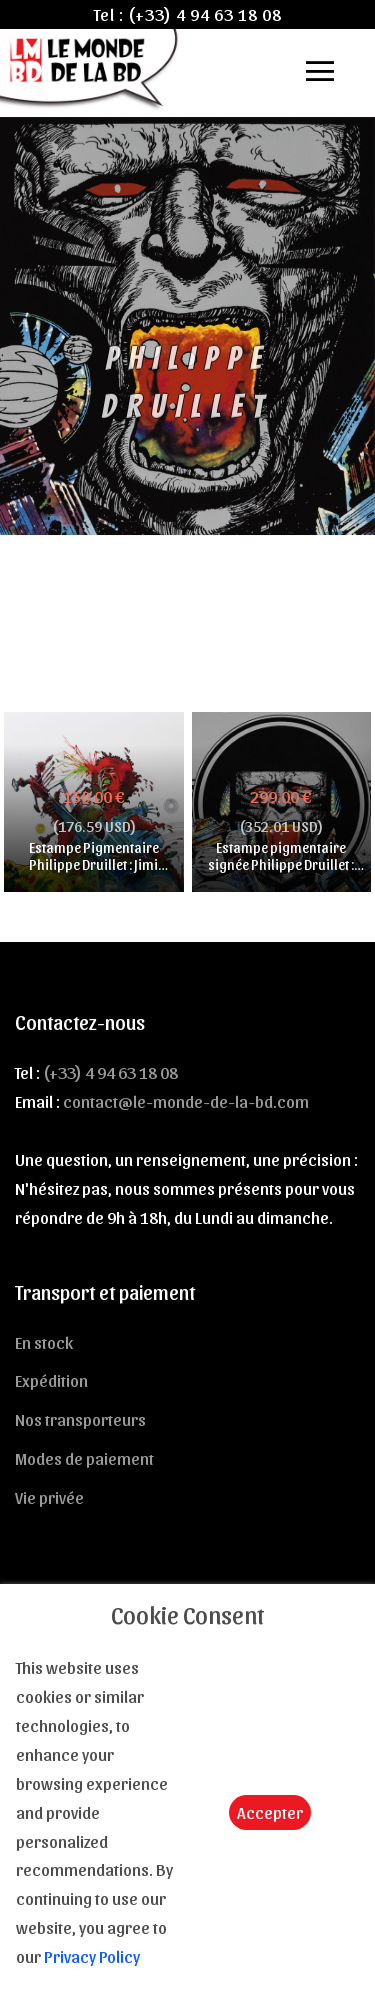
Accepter (270, 1812)
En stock (44, 1342)
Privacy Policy (92, 1956)
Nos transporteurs (80, 1419)
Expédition (51, 1380)
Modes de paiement (84, 1458)
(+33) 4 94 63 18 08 (205, 14)
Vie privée (49, 1497)
